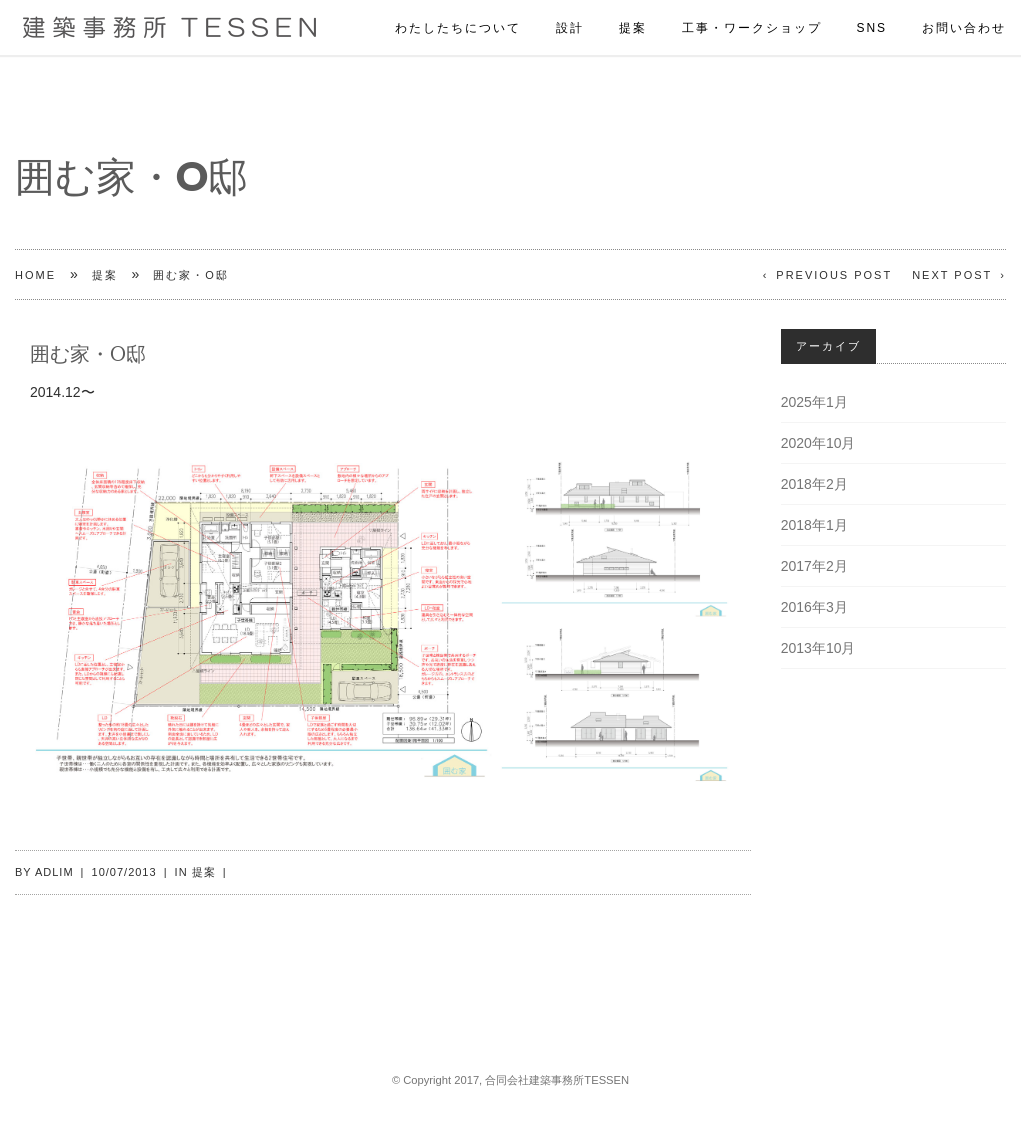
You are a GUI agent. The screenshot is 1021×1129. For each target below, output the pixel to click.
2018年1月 (814, 525)
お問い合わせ (964, 7)
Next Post (952, 275)
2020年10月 (818, 443)
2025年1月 (814, 402)
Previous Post (834, 275)
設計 (570, 7)
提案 (633, 7)
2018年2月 (814, 484)
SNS (871, 7)
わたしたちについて (458, 7)
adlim (54, 872)
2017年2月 (814, 566)
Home (35, 275)
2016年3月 (814, 607)
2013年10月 (818, 648)
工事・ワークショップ (752, 7)
